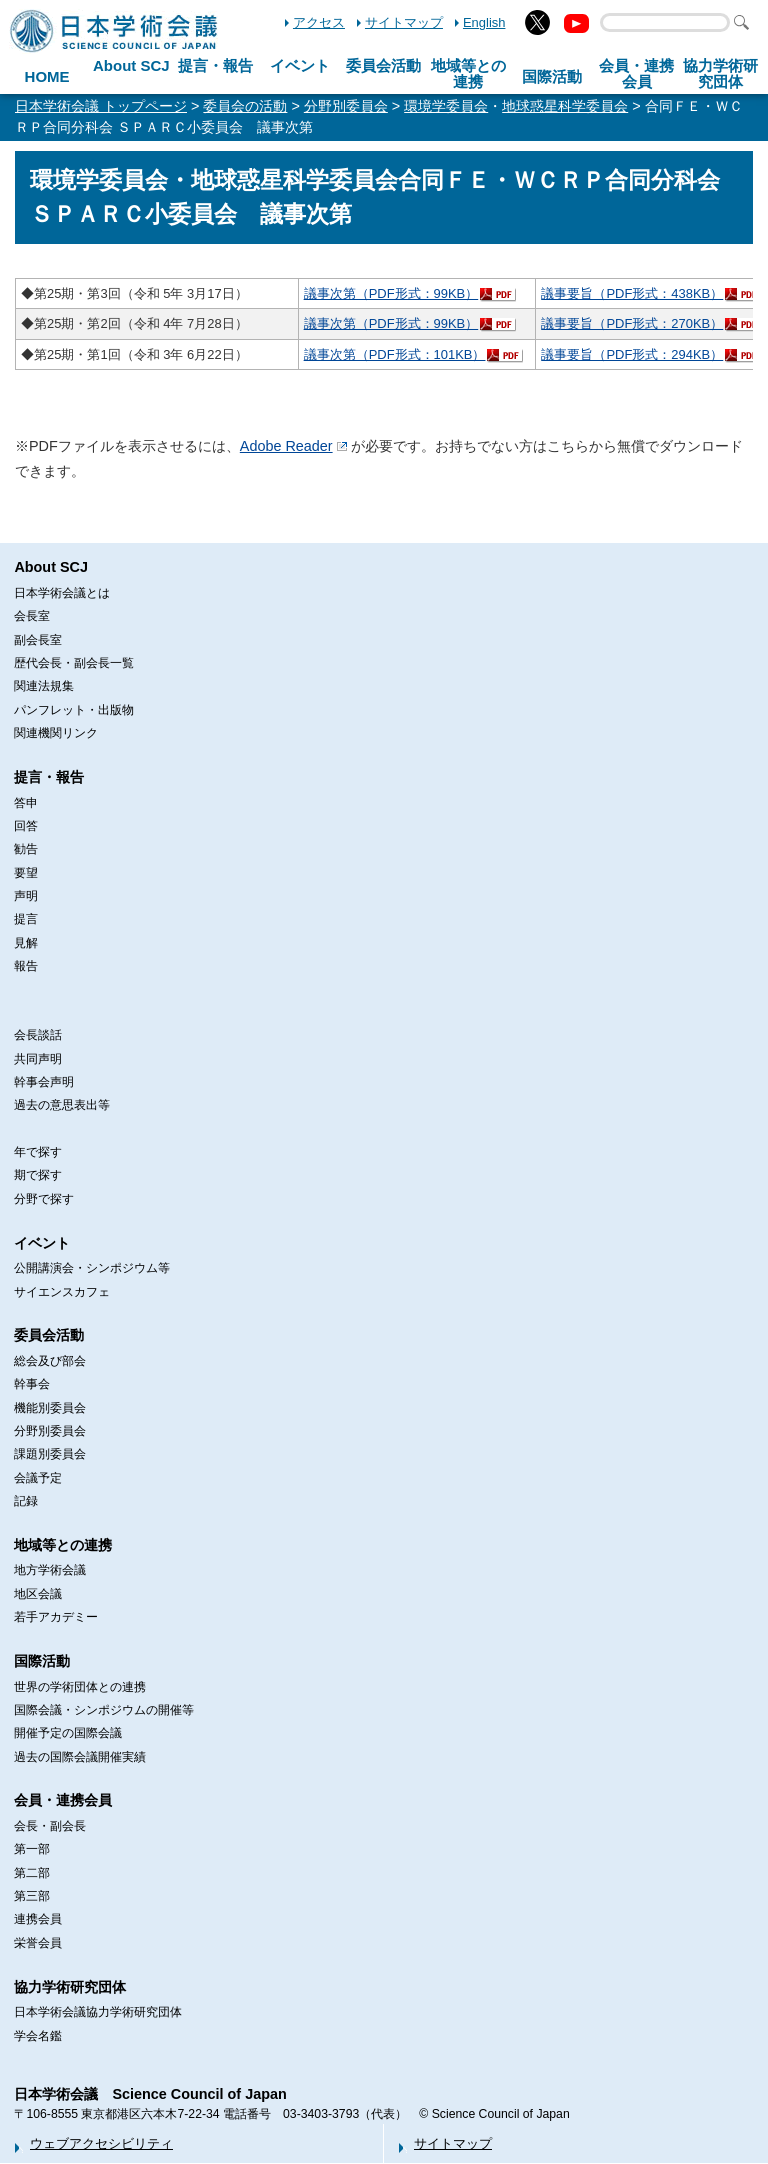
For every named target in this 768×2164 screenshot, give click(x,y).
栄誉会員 (38, 1943)
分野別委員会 (346, 106)
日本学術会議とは (62, 593)
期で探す (38, 1175)
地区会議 (38, 1594)
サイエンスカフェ (62, 1292)
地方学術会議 (50, 1570)
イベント (300, 65)
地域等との (468, 74)
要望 (26, 873)
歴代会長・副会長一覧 (74, 663)
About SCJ (131, 65)
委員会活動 (383, 65)
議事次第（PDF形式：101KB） (395, 354)
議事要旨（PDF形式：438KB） (632, 293)
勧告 (26, 849)
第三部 (32, 1896)
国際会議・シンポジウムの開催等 (104, 1710)
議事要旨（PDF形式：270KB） (632, 323)
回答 (26, 826)
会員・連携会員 (63, 1800)
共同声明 (38, 1059)
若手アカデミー (56, 1617)
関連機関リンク (56, 733)
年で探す (38, 1152)
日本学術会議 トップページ (101, 106)
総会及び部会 (50, 1361)
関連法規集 (44, 686)
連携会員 (38, 1919)
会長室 (32, 616)
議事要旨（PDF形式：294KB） (632, 354)
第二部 (32, 1873)
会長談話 (38, 1035)
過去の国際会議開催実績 (80, 1757)
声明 (26, 896)
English (484, 22)
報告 (26, 966)
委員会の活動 (245, 106)
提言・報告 (215, 65)
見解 (26, 943)
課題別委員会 (50, 1454)
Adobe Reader (286, 446)
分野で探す (44, 1199)
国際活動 (552, 76)
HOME (47, 76)
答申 (26, 803)
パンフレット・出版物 (74, 710)
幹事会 (32, 1384)
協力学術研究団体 (70, 1987)
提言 (26, 919)
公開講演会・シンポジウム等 (92, 1268)
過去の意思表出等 (62, 1105)
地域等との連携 (63, 1545)
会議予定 (38, 1478)
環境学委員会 (446, 106)
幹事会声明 (44, 1082)
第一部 (32, 1849)
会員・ (636, 74)
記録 (26, 1501)
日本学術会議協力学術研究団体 (98, 2012)
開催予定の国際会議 (68, 1733)
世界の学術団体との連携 (80, 1687)
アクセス (319, 22)
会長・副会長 (50, 1826)
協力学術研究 (720, 74)
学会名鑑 (38, 2036)
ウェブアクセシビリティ (101, 2143)
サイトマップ (404, 22)
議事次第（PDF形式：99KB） (391, 293)
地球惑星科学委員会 (565, 106)
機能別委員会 (50, 1408)
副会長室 (38, 640)
